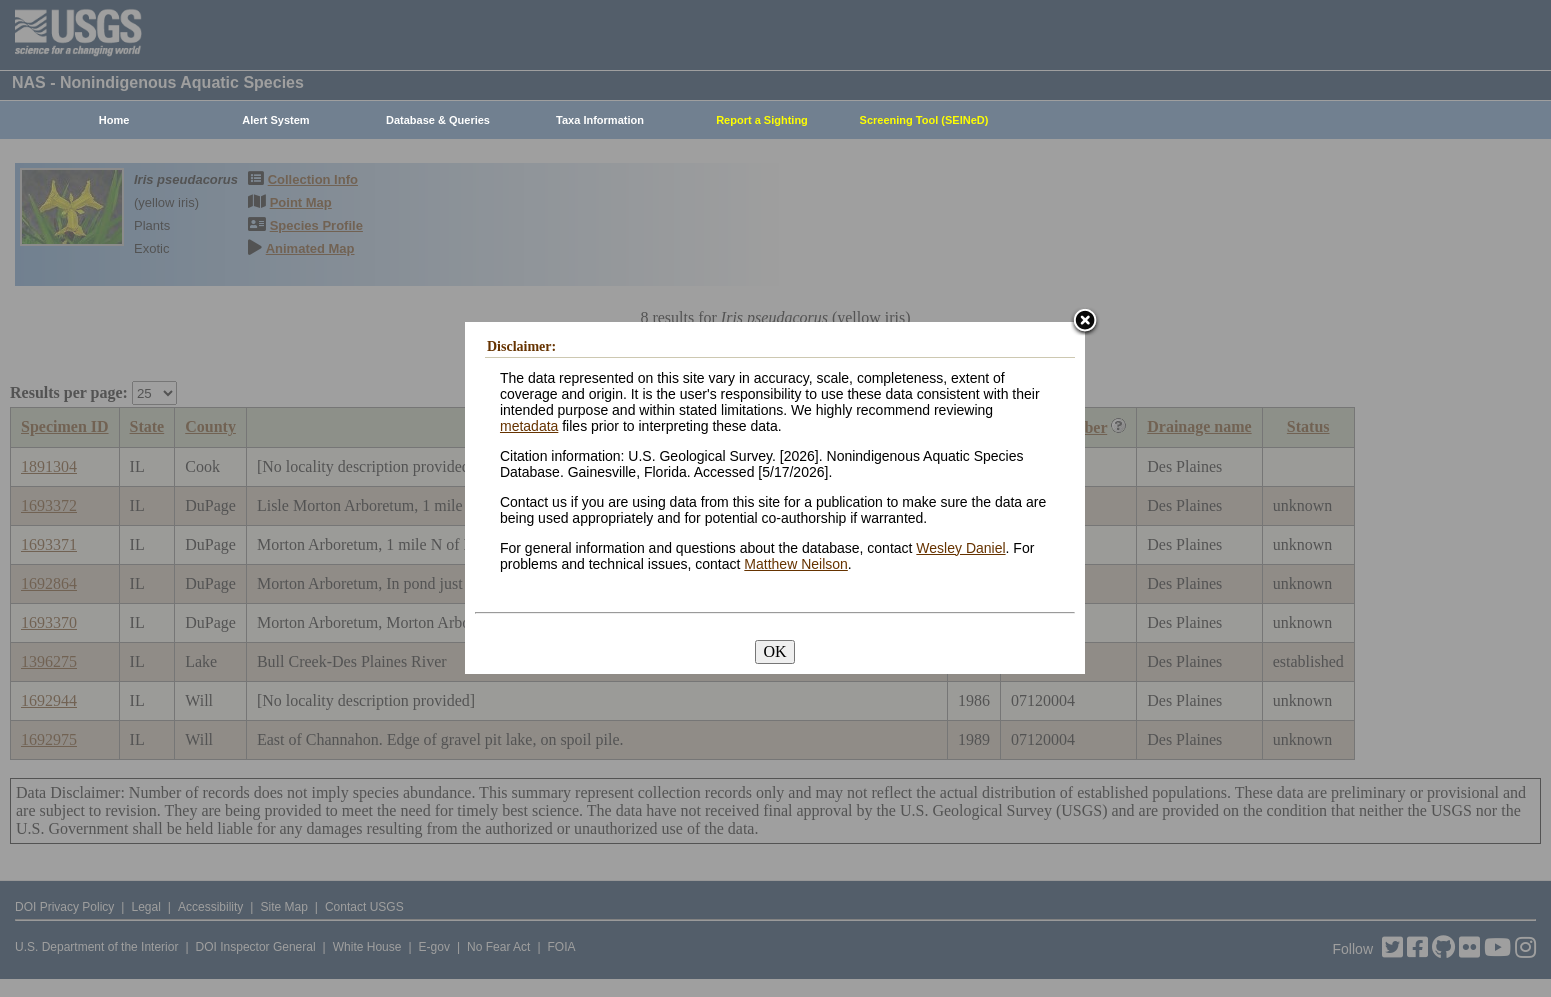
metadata (529, 426)
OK (774, 651)
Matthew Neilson (796, 564)
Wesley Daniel (960, 548)
